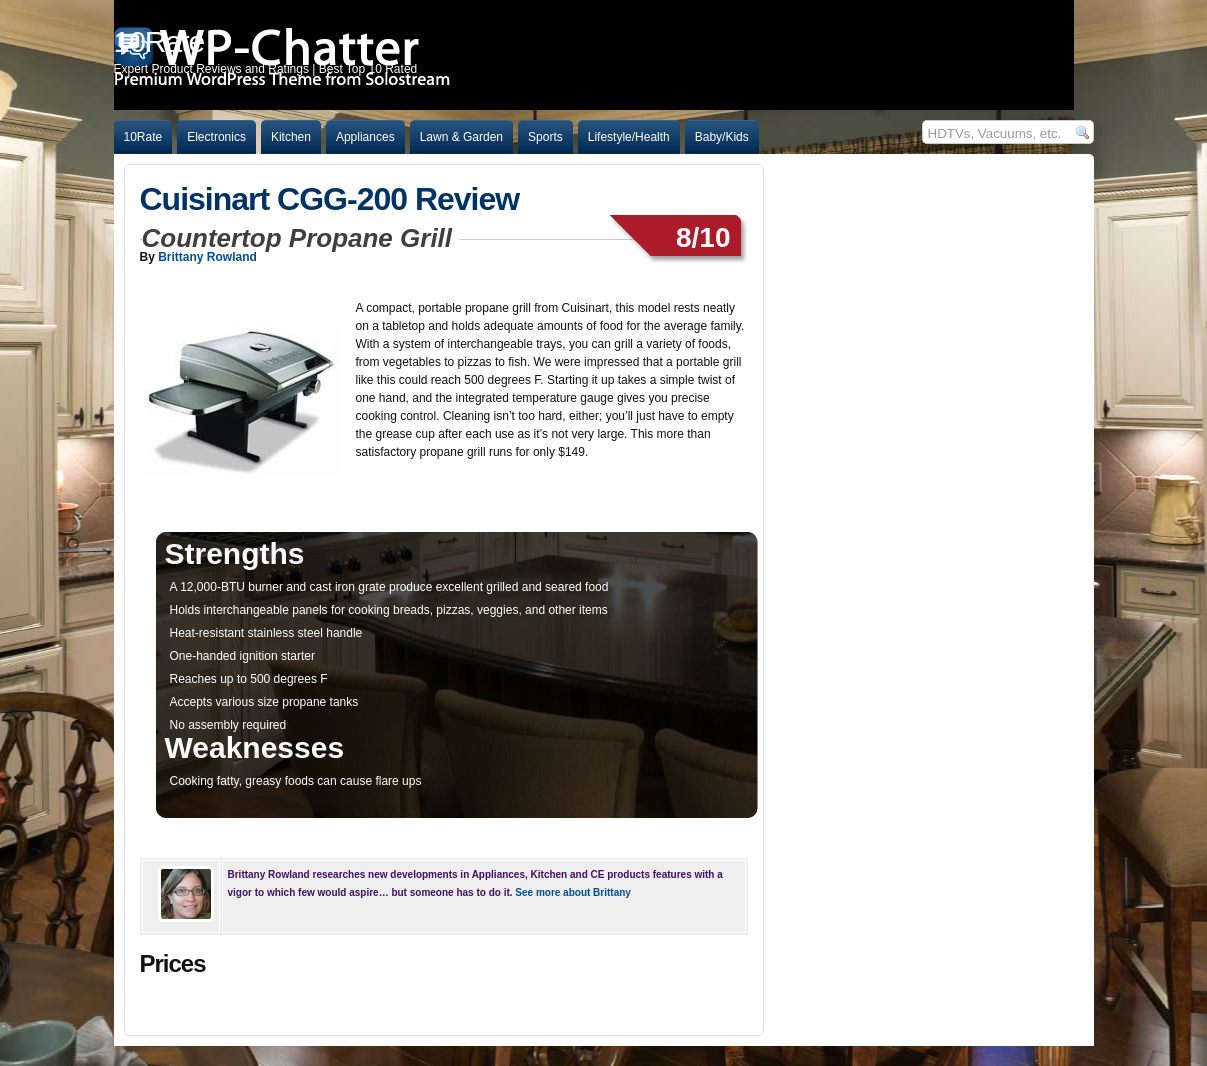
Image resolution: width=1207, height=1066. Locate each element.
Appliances (365, 137)
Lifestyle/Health (629, 137)
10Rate (143, 137)
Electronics (216, 137)
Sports (545, 137)
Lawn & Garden (461, 137)
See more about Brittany (573, 892)
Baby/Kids (722, 137)
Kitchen (291, 137)
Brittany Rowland (207, 257)
